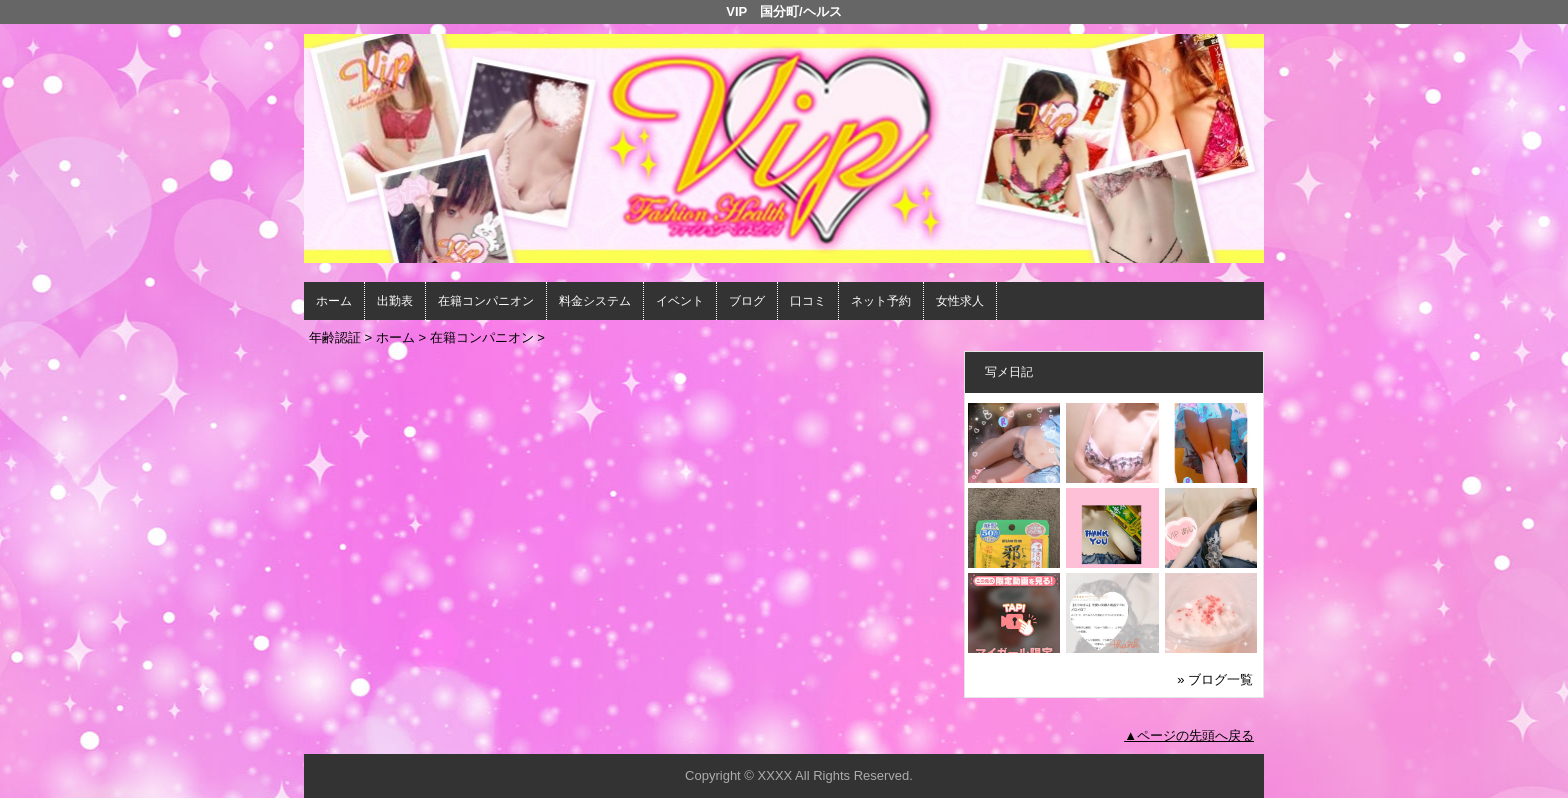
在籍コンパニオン (486, 301)
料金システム (595, 301)
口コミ (808, 301)
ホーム (334, 301)
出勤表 (395, 301)
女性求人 (960, 301)
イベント (680, 301)
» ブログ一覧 (1215, 679)
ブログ (747, 301)
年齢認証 (335, 337)
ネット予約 (881, 301)
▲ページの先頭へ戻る (1189, 735)
